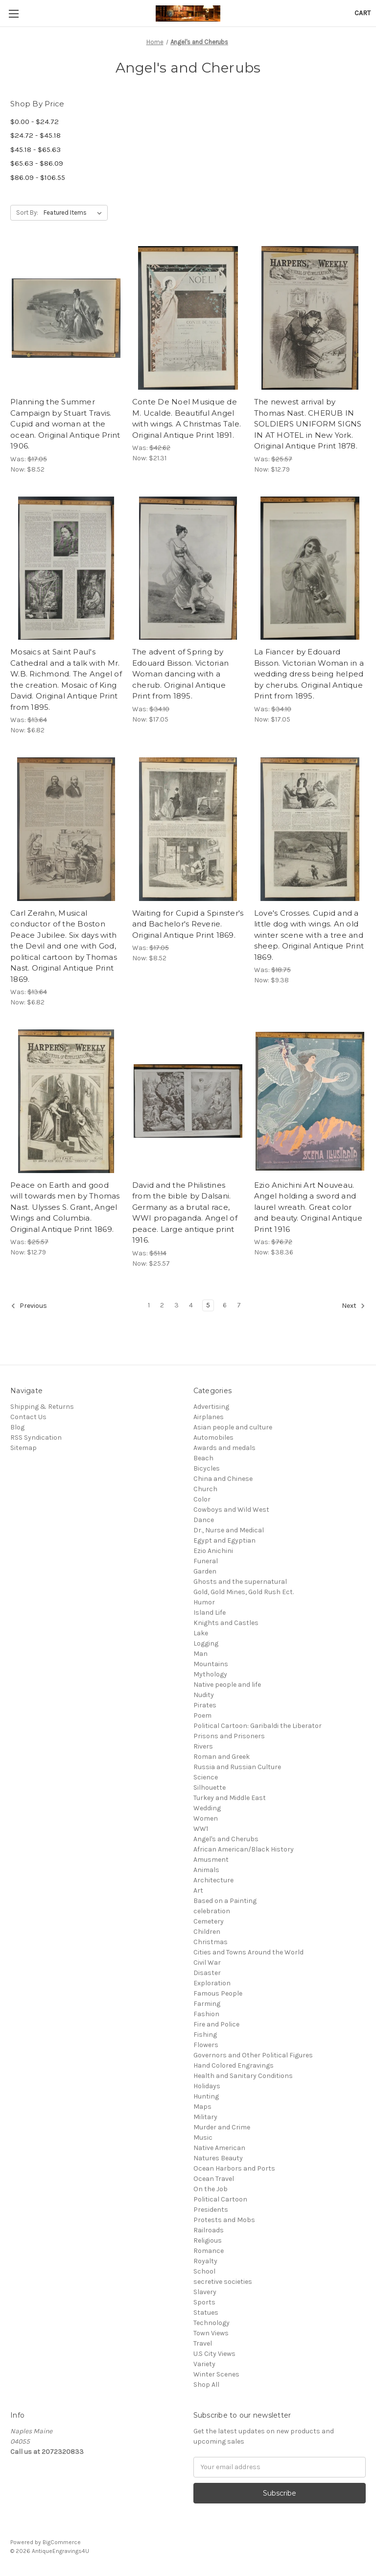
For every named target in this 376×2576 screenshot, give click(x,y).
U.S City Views (214, 2354)
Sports (204, 2302)
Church (205, 1489)
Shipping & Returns (42, 1406)
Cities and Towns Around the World (248, 1952)
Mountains (210, 1664)
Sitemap (23, 1448)
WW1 (200, 1829)
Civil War (207, 1962)
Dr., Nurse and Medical (228, 1530)
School (204, 2271)
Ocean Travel (213, 2179)
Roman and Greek (221, 1756)
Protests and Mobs (224, 2220)
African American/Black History (243, 1849)
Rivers (203, 1746)
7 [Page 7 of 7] (239, 1305)
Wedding (207, 1808)
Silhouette (209, 1787)
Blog (17, 1427)
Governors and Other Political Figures (253, 2055)
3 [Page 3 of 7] (176, 1305)
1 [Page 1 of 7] (149, 1305)
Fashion (206, 2014)
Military (205, 2117)
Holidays (206, 2086)
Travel (202, 2343)
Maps (202, 2106)
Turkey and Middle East (229, 1798)
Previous (29, 1306)
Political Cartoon (220, 2199)
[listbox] (74, 212)
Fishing (205, 2034)
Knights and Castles (225, 1623)
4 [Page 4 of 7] (191, 1305)
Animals (206, 1870)
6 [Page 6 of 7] (225, 1305)
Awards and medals (224, 1448)
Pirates (204, 1705)
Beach (203, 1458)
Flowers (205, 2045)
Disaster (207, 1973)
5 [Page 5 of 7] (208, 1305)
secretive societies (222, 2281)
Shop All (206, 2384)
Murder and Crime (221, 2127)
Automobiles (213, 1437)
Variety (204, 2364)
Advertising (211, 1406)
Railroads (208, 2230)
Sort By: (27, 212)
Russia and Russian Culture (237, 1767)
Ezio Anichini (213, 1551)
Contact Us (28, 1417)
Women (205, 1818)
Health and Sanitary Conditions (243, 2076)
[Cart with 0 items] (362, 13)
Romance (208, 2251)
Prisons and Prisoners (229, 1736)
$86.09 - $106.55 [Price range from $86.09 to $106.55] (37, 177)
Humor (204, 1602)
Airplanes (208, 1417)
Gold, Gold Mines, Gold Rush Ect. (243, 1592)
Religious (207, 2240)
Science (205, 1777)
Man (200, 1654)
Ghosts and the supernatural (240, 1581)
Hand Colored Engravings (233, 2065)
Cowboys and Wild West (231, 1509)
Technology (211, 2323)
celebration (211, 1911)
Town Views (211, 2333)
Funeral (205, 1561)
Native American (219, 2148)
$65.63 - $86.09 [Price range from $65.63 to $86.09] (36, 163)
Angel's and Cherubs (225, 1839)
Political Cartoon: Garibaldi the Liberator (257, 1726)
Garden (204, 1571)
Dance (203, 1520)
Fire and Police (216, 2024)
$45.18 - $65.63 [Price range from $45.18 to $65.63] (35, 149)
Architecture (213, 1880)
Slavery (204, 2292)
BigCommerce (62, 2542)
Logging (205, 1643)
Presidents (210, 2209)
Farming (206, 2004)
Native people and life (227, 1684)
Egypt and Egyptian (224, 1540)
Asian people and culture (232, 1427)
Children (206, 1931)
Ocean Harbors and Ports (234, 2168)
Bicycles (206, 1468)
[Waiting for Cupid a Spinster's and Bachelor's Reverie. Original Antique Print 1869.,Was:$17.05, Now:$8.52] (188, 829)
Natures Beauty (218, 2158)
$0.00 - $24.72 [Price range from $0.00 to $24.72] (34, 121)
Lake (200, 1633)
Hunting (206, 2096)
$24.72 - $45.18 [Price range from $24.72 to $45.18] (35, 135)
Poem (202, 1715)
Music (202, 2137)
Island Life (209, 1612)
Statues (205, 2312)
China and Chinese (223, 1479)
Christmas (210, 1942)
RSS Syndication (36, 1437)
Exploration (212, 1983)
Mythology (210, 1674)
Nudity (203, 1695)
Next (353, 1306)
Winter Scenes (216, 2374)
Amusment (211, 1859)
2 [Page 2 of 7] (162, 1305)
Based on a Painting (225, 1901)
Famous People (217, 1993)
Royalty (205, 2261)
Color (202, 1499)
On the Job (210, 2189)
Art (198, 1890)
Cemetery (208, 1921)
